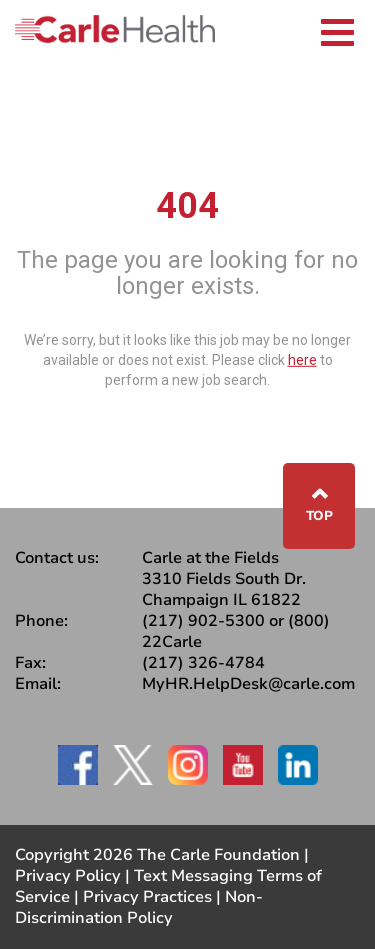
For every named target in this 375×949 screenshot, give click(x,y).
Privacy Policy (68, 876)
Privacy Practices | (154, 897)
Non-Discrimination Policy (139, 907)
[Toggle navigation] (337, 29)
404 (187, 206)
